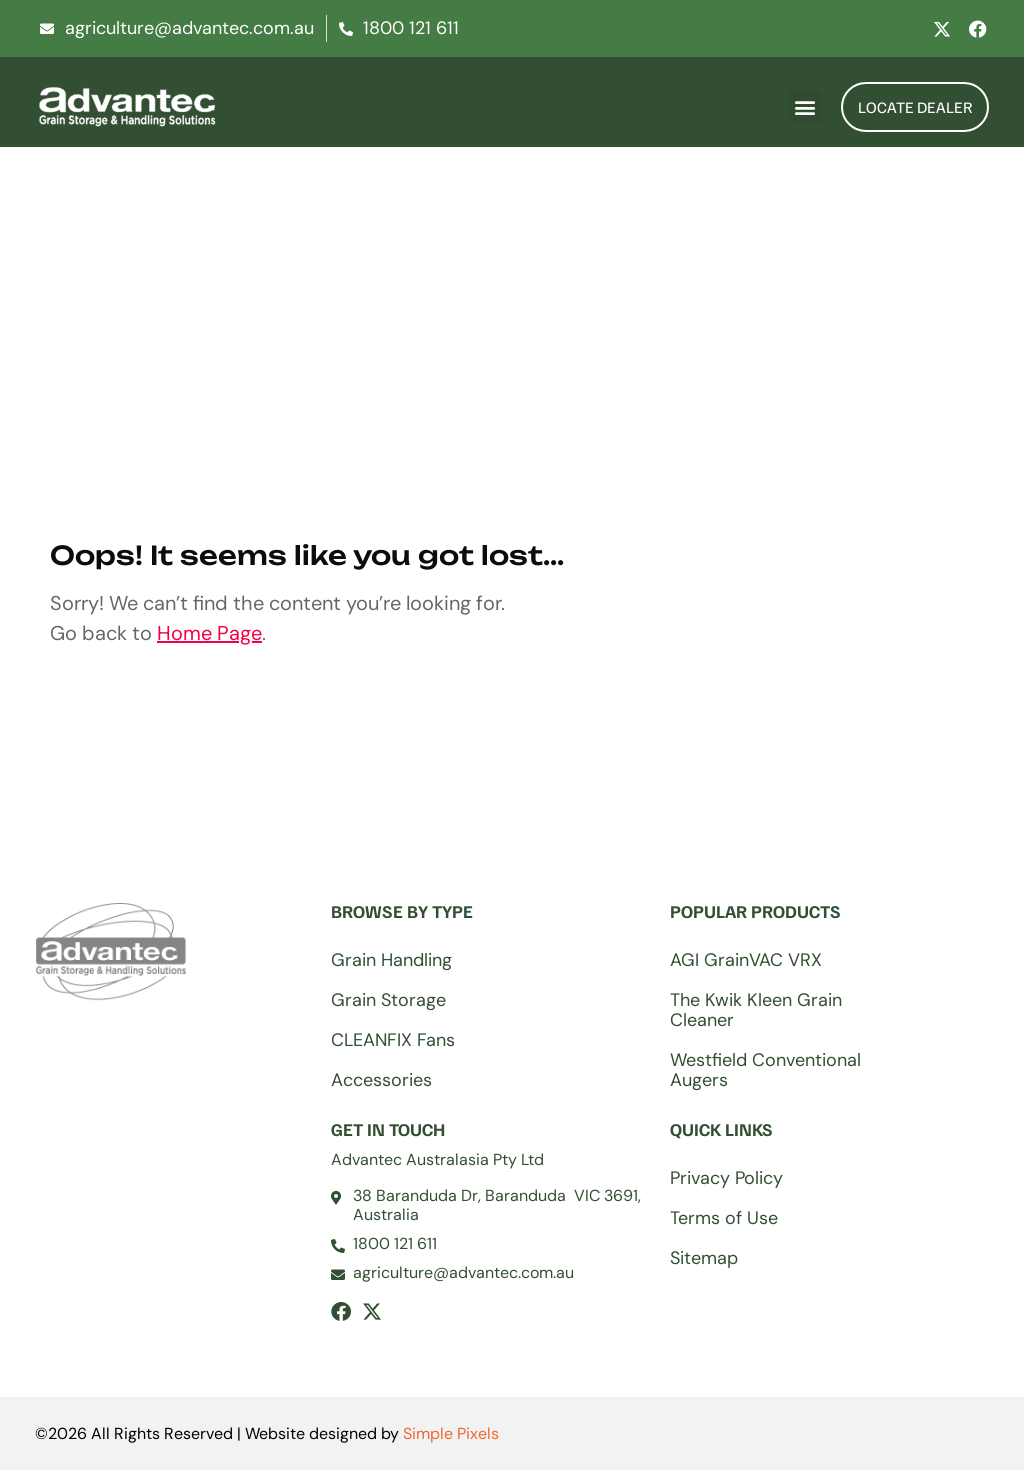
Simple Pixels (451, 1433)
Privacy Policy (726, 1178)
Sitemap (704, 1258)
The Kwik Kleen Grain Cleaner (756, 1010)
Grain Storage (388, 1000)
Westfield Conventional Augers (765, 1070)
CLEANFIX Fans (393, 1040)
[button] (804, 107)
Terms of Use (724, 1218)
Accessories (381, 1080)
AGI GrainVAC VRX (746, 960)
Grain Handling (391, 960)
